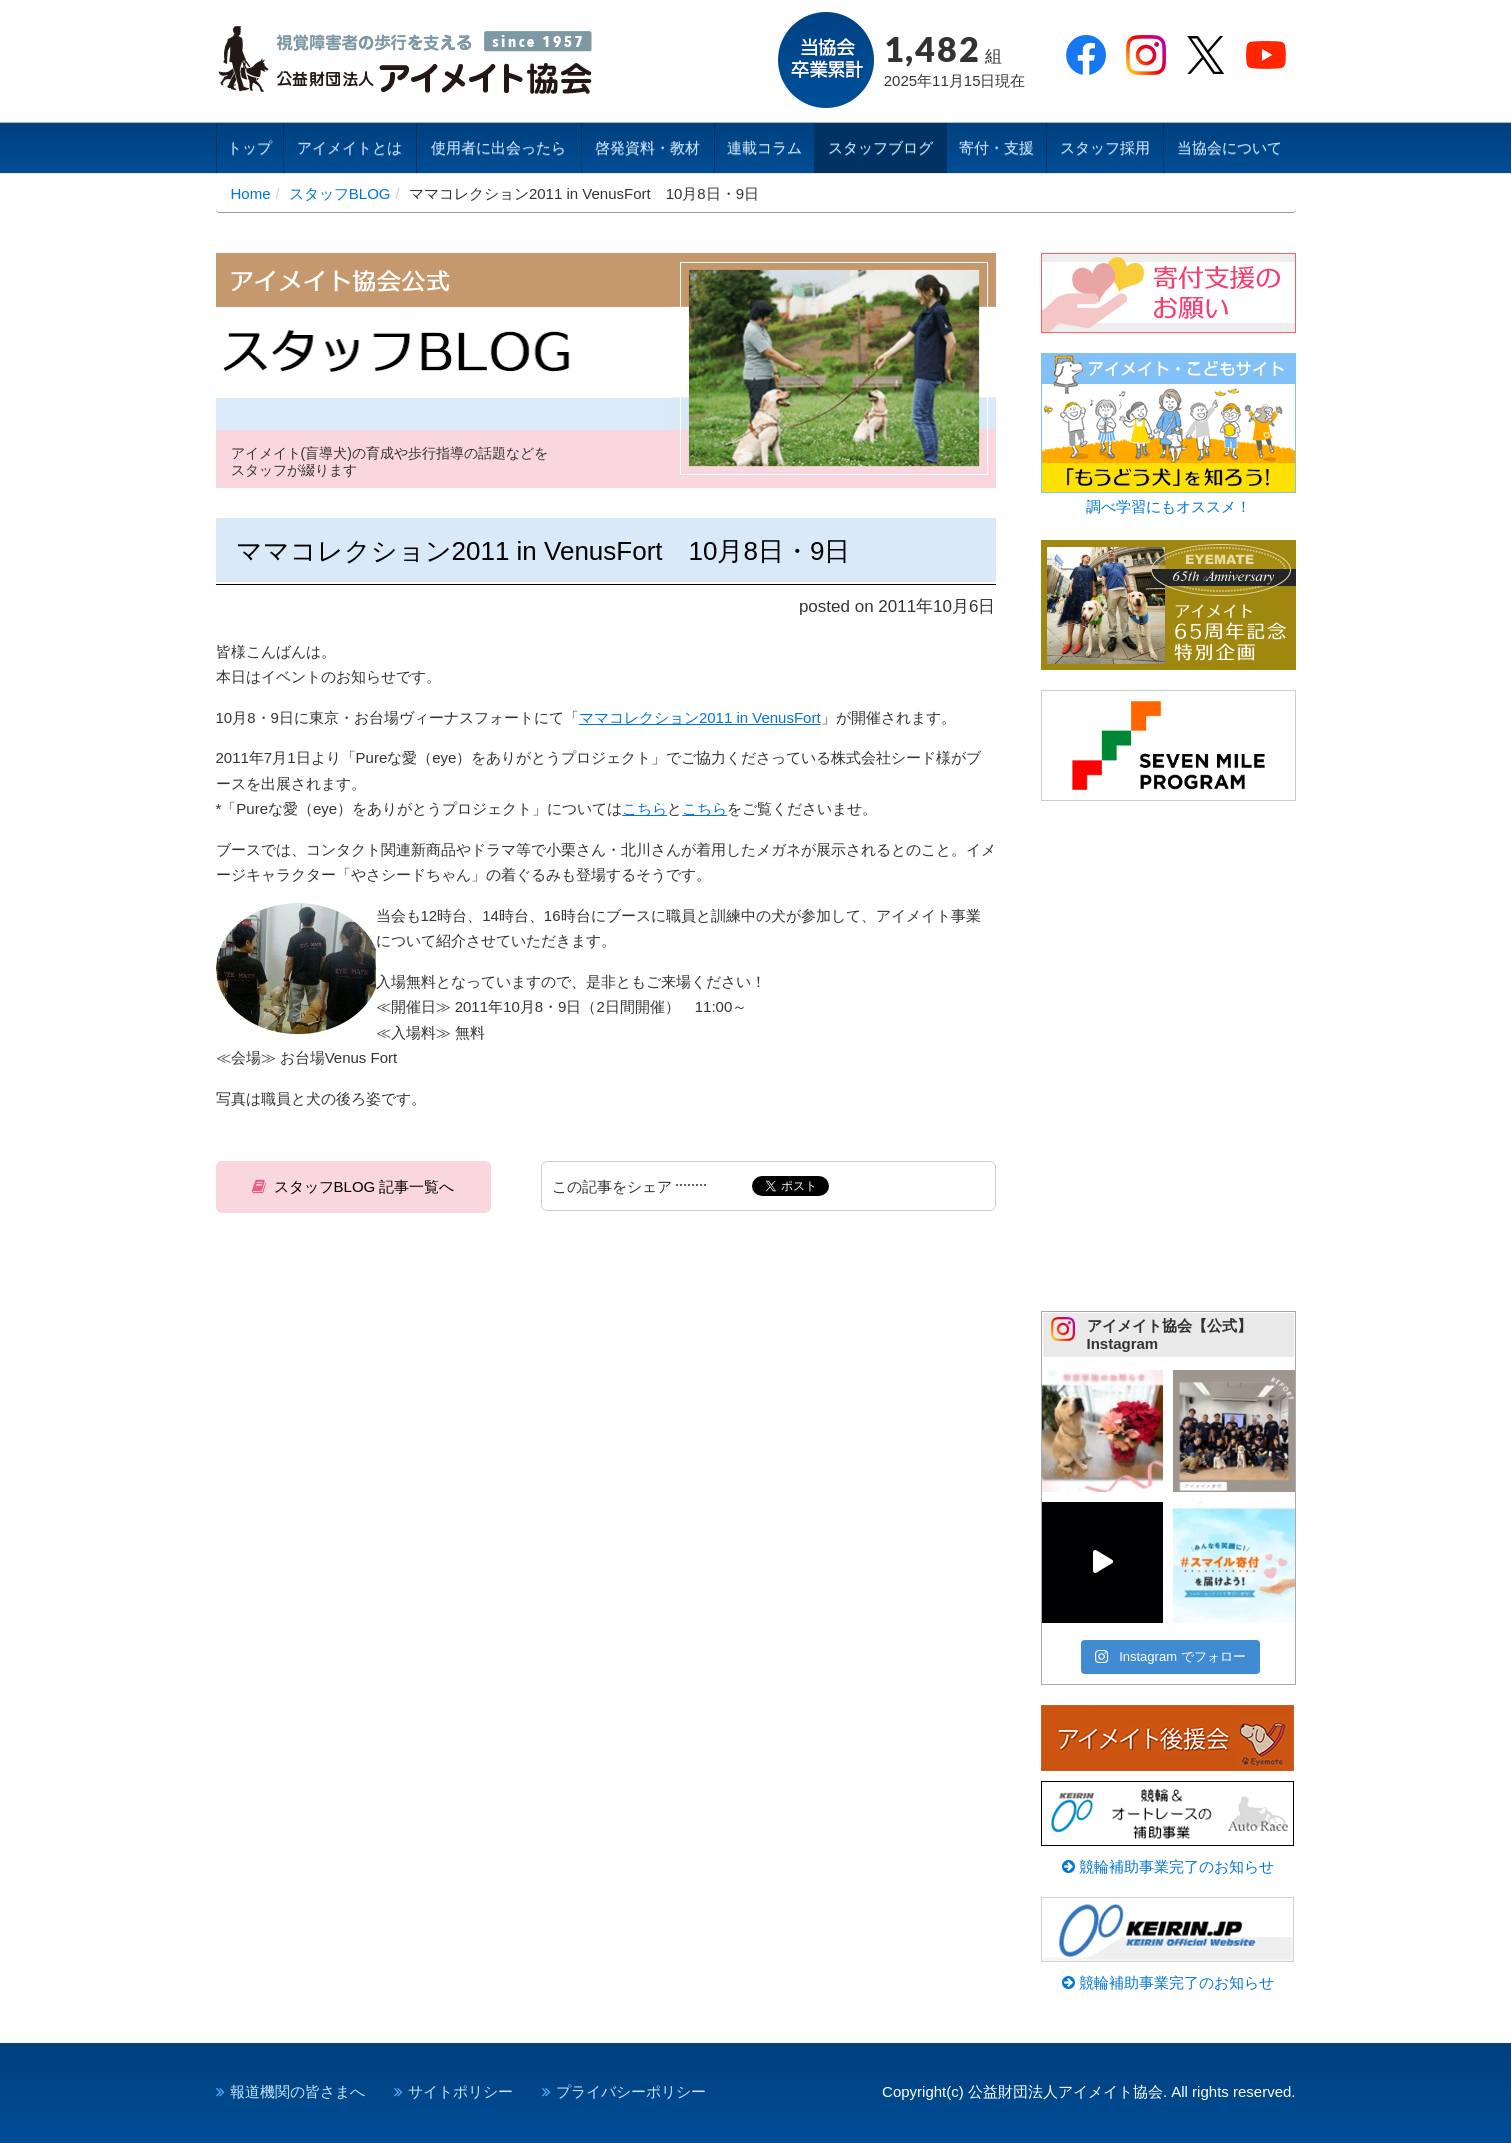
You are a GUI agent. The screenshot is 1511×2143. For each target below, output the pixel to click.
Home (251, 193)
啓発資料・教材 (647, 147)
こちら (644, 808)
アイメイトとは (349, 147)
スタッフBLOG (340, 193)
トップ (249, 147)
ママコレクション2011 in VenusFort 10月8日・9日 (543, 551)
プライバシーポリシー (631, 2091)
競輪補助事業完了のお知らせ (1168, 1866)
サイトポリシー (460, 2091)
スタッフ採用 (1105, 147)
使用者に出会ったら (498, 147)
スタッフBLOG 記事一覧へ (364, 1186)
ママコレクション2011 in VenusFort (700, 717)
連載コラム (764, 147)
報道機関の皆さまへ (297, 2091)
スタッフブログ (880, 147)
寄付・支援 (996, 147)
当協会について (1229, 147)
